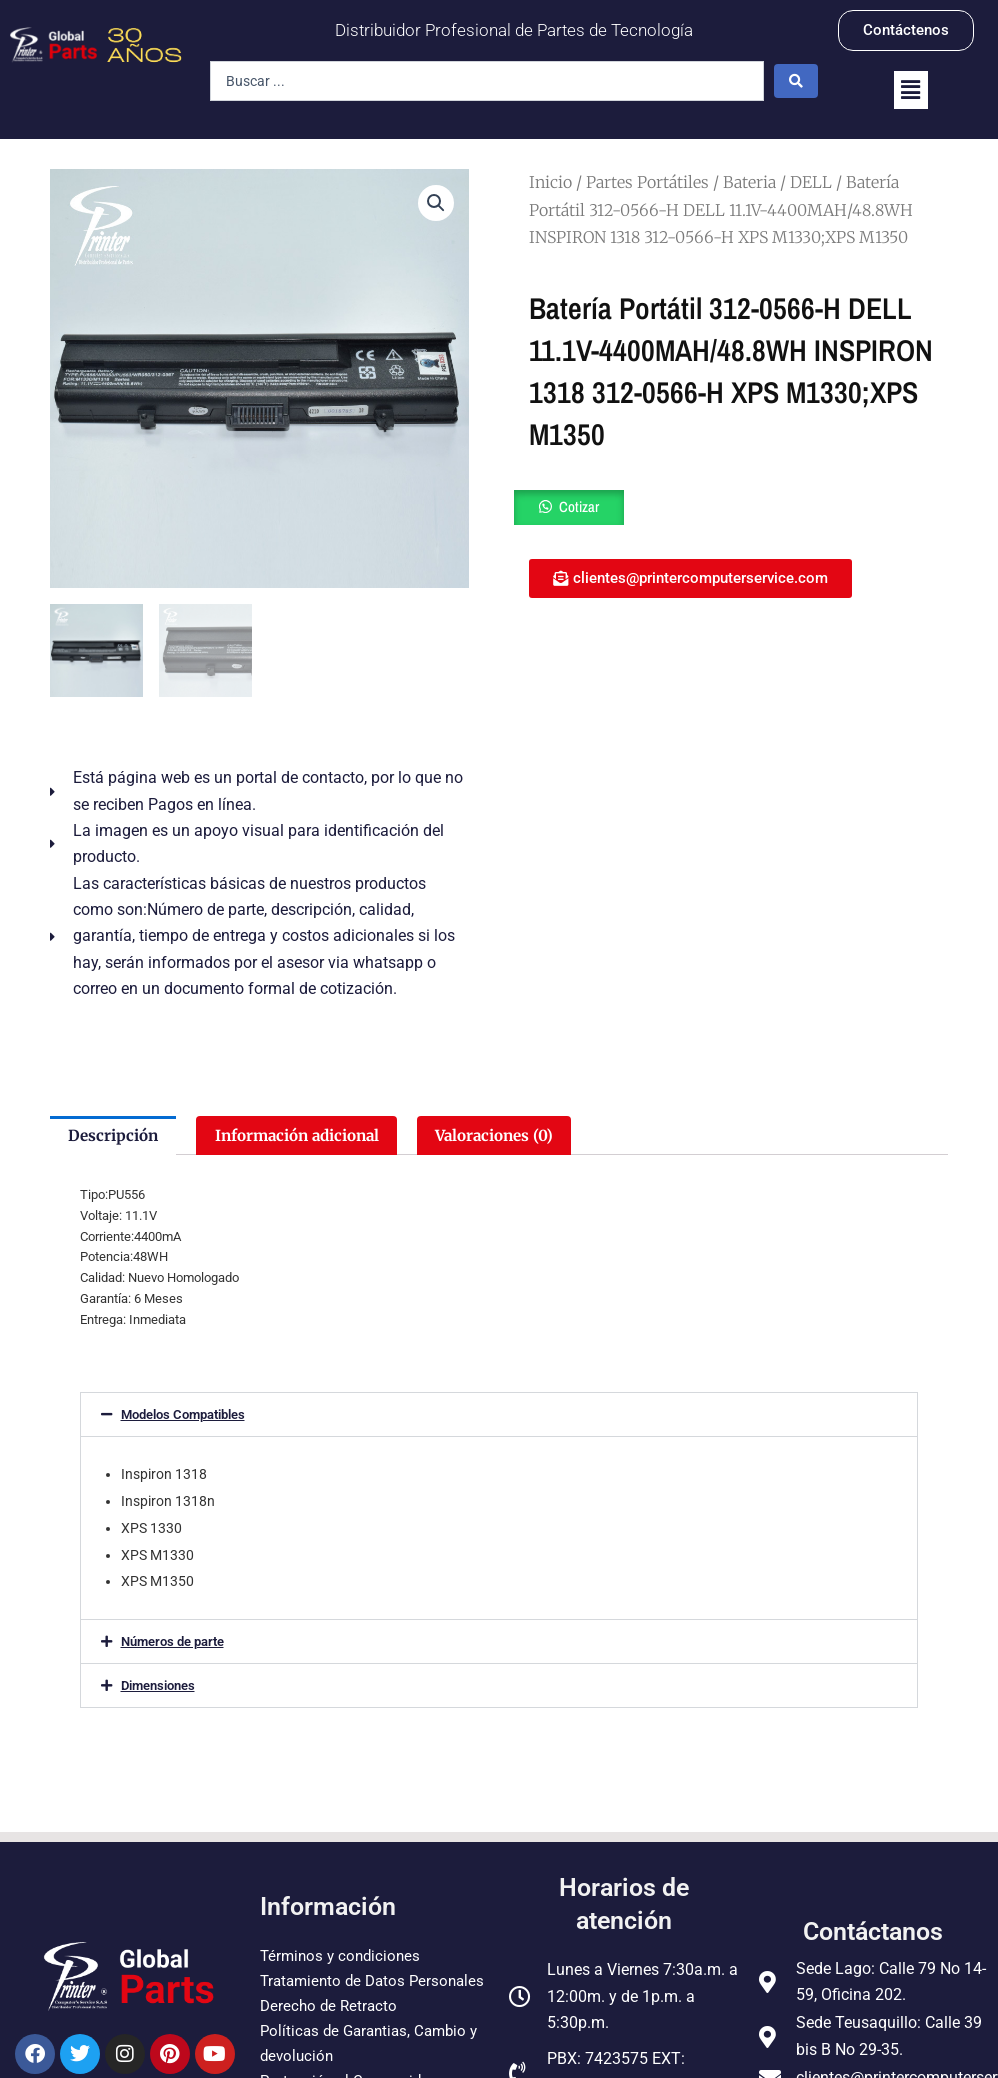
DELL (811, 182)
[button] (910, 90)
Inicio (550, 182)
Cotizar (581, 508)
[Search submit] (796, 81)
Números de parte (172, 1643)
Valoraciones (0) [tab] (517, 1136)
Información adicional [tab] (308, 1136)
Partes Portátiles (647, 182)
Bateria (749, 182)
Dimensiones (158, 1687)
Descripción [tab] (115, 1136)
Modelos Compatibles (183, 1416)
